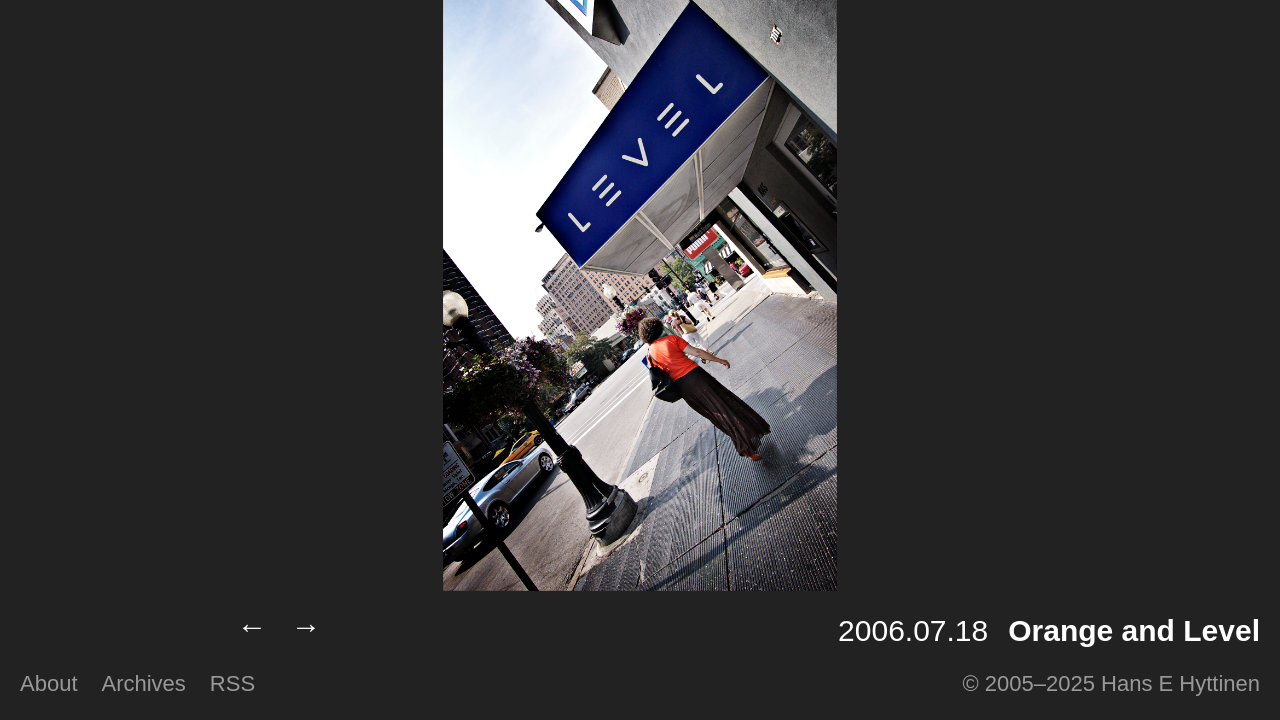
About (49, 683)
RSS (232, 683)
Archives (144, 683)
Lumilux (112, 631)
